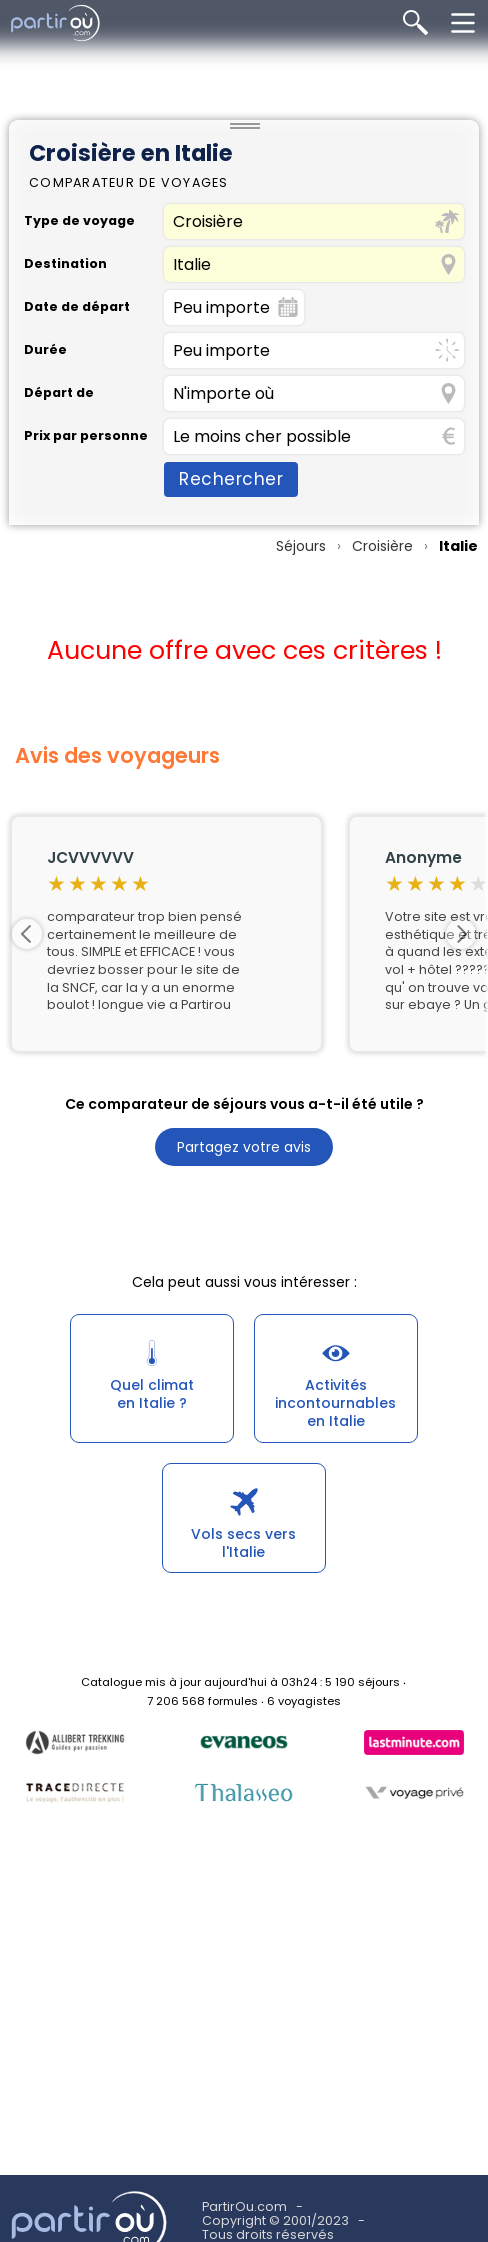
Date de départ (77, 307)
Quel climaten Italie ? (152, 1394)
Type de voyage (79, 221)
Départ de (59, 393)
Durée (45, 350)
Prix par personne (86, 436)
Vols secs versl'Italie (243, 1543)
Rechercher (231, 479)
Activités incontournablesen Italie (335, 1403)
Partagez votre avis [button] (244, 1147)
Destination (65, 264)
